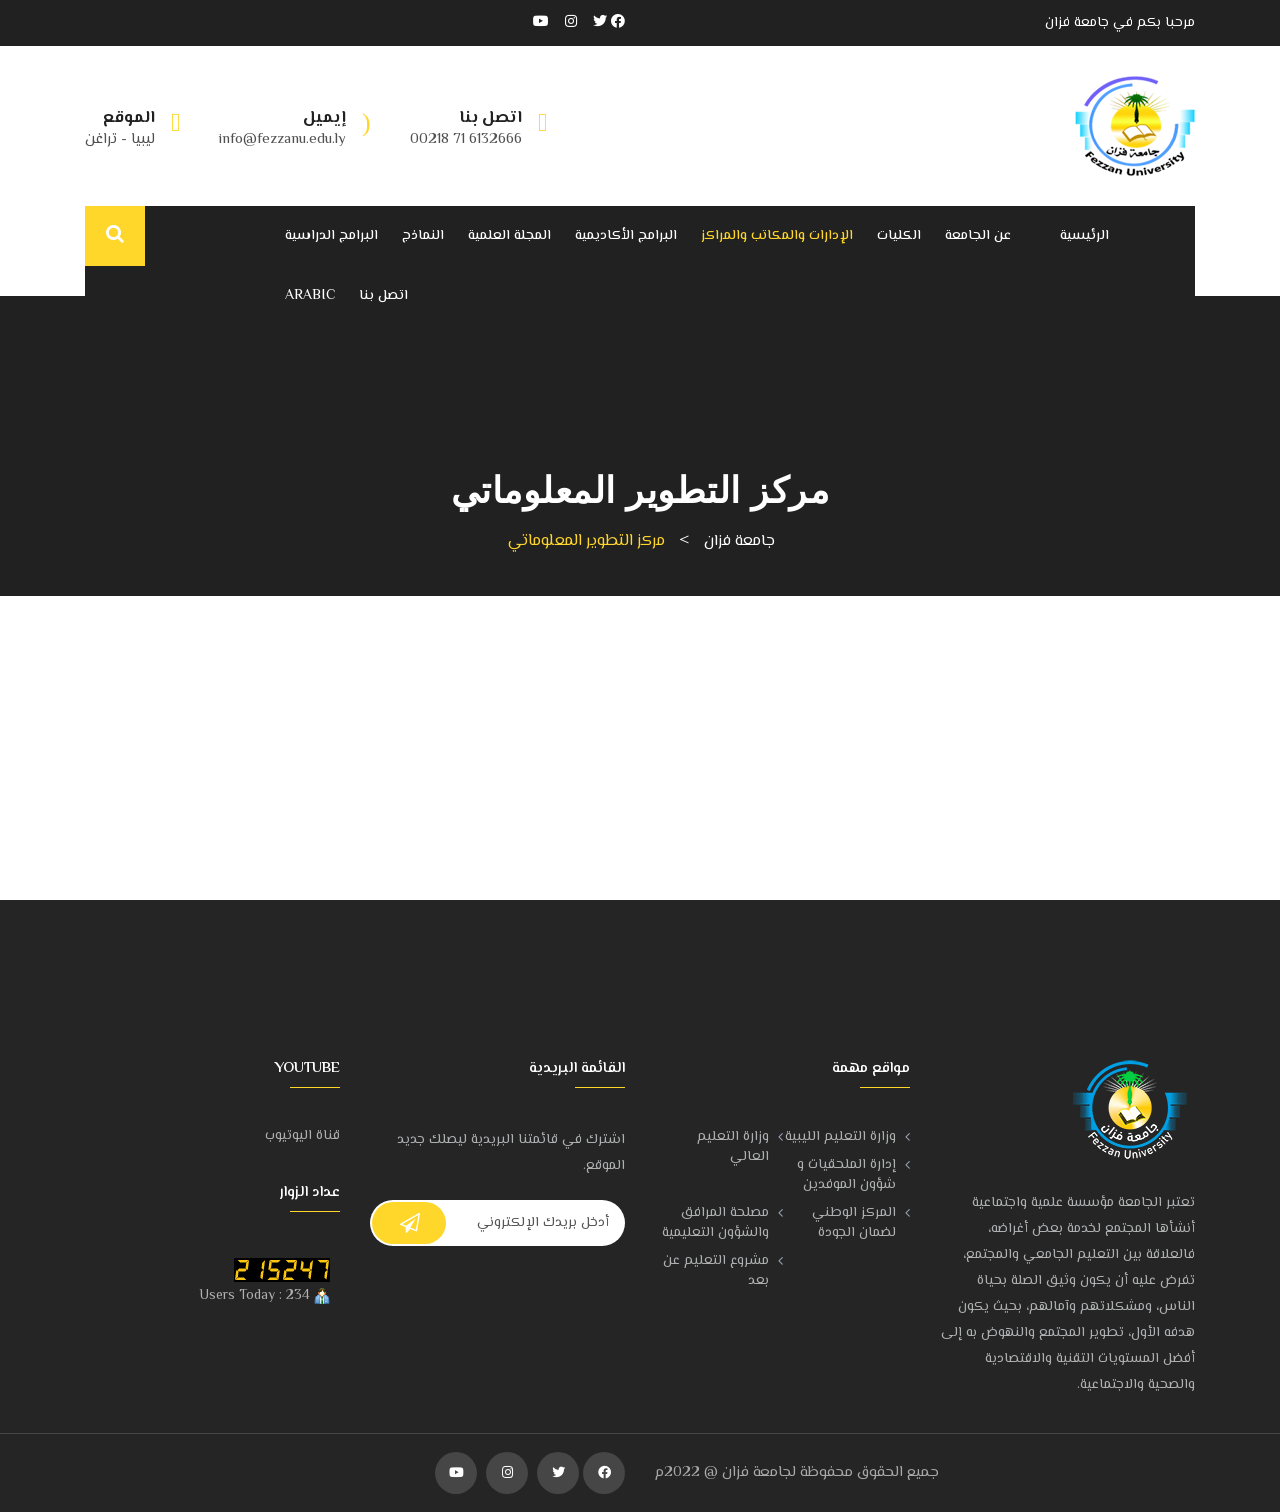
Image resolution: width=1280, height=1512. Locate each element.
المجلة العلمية (509, 236)
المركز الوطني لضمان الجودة (854, 1223)
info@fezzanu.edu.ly (282, 139)
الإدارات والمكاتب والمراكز (777, 236)
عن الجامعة (978, 236)
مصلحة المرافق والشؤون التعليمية (715, 1223)
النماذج (423, 236)
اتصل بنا (383, 296)
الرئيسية (1084, 236)
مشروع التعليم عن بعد (716, 1271)
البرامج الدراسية (331, 236)
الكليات (899, 236)
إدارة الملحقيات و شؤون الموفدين (846, 1175)
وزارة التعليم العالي (733, 1147)
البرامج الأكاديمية (626, 236)
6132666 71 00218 (466, 139)
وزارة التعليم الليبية (840, 1137)
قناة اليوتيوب (302, 1136)
